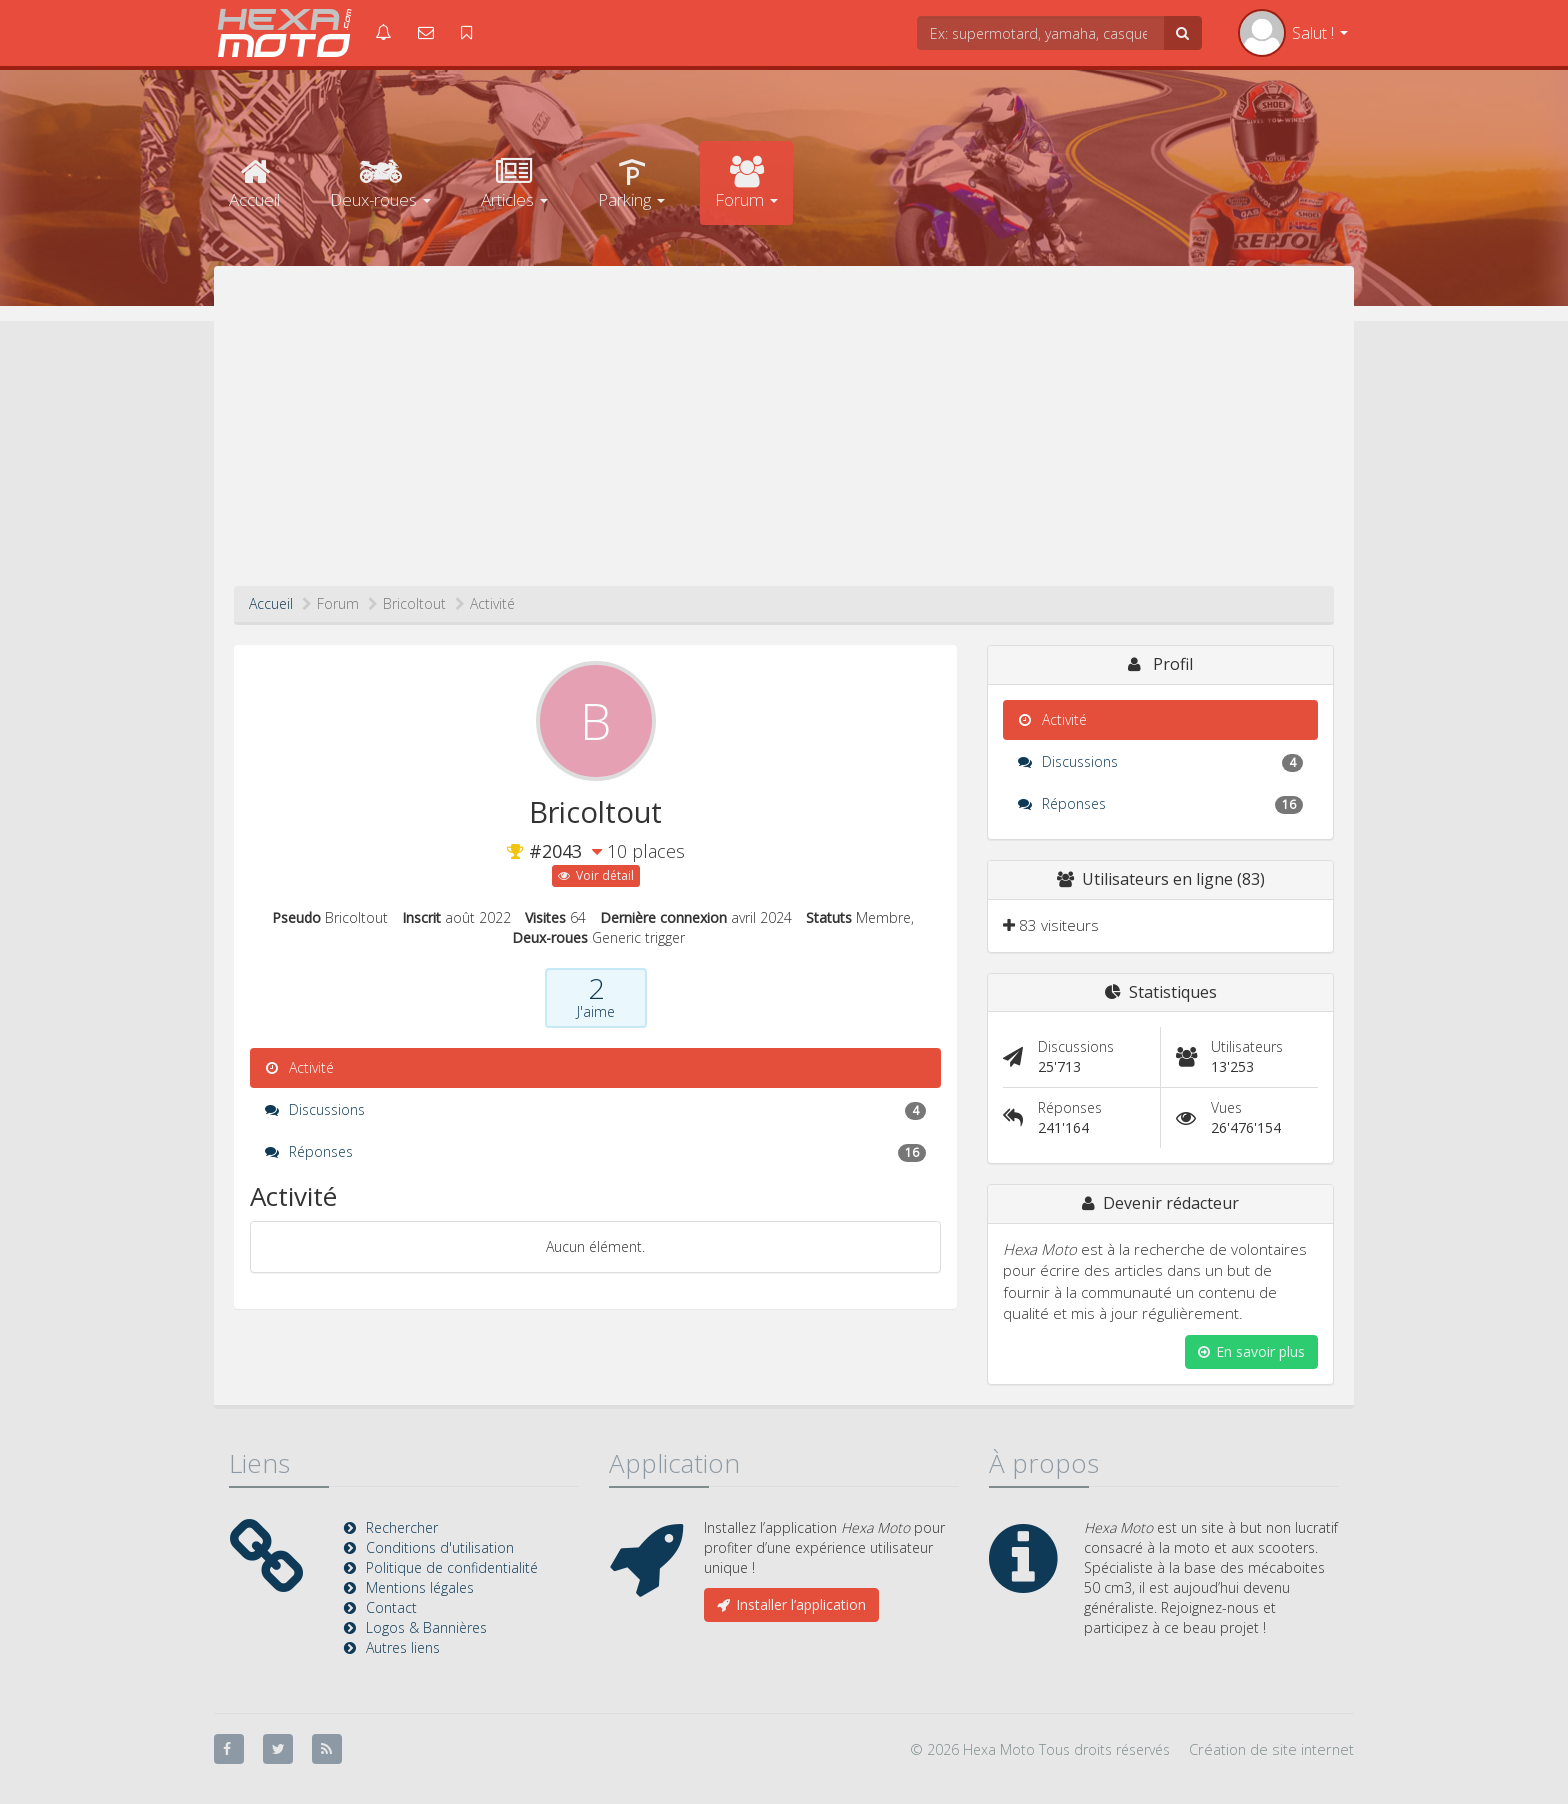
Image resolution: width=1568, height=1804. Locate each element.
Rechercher (402, 1527)
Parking (631, 183)
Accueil (254, 183)
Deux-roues (380, 183)
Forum (746, 183)
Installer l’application (791, 1604)
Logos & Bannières (426, 1627)
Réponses (595, 1152)
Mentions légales (420, 1587)
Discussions (595, 1110)
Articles (514, 183)
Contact (391, 1607)
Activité (299, 1067)
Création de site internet (1271, 1749)
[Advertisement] (784, 436)
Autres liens (403, 1647)
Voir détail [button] (596, 875)
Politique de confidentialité (452, 1567)
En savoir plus (1251, 1351)
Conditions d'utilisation (440, 1547)
